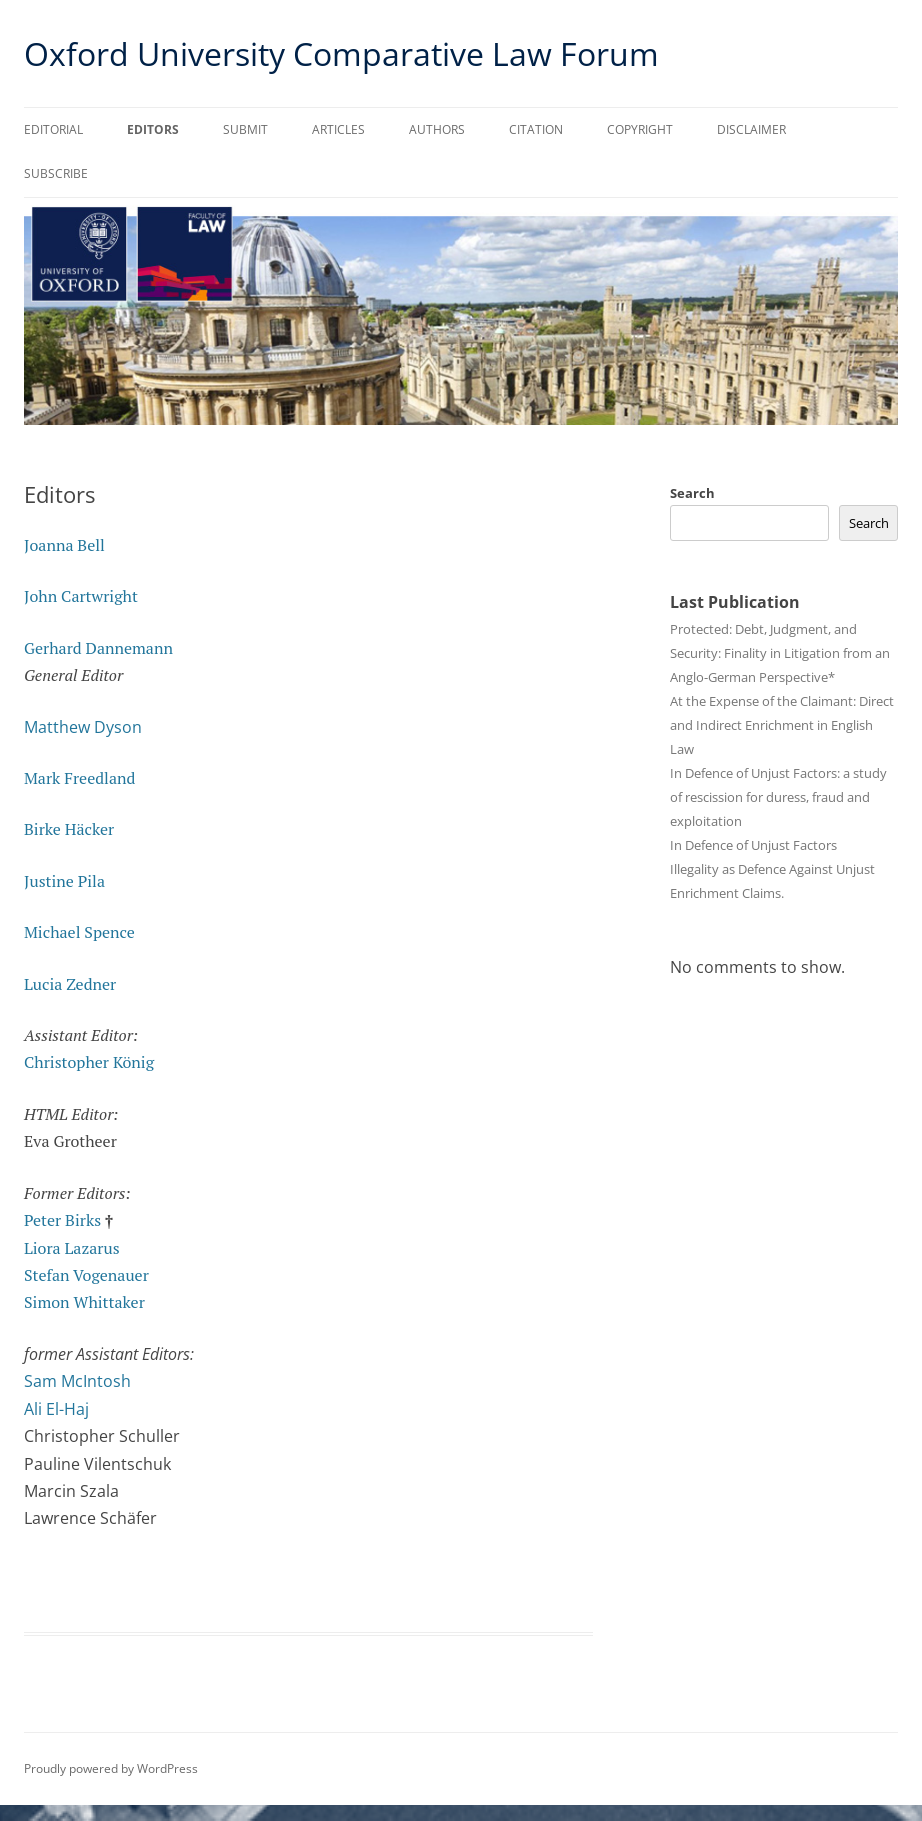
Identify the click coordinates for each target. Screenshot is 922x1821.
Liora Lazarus (72, 1248)
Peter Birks (62, 1220)
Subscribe (56, 173)
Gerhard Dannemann (98, 648)
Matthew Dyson (83, 727)
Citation (536, 129)
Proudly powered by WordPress (111, 1768)
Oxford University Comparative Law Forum (341, 53)
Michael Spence (79, 932)
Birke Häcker (69, 829)
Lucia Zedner (70, 984)
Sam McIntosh (77, 1381)
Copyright (640, 129)
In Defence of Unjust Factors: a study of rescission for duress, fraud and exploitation (778, 797)
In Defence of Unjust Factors (753, 845)
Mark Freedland (79, 778)
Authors (437, 129)
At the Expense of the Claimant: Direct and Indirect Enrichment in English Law (782, 725)
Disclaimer (751, 129)
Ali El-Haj (56, 1409)
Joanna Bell (64, 545)
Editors (153, 129)
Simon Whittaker (84, 1302)
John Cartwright (81, 596)
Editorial (53, 129)
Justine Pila (64, 881)
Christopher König (89, 1062)
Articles (338, 129)
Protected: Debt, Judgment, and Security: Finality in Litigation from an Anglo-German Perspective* (780, 653)
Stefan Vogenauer (86, 1275)
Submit (245, 129)
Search (692, 493)
